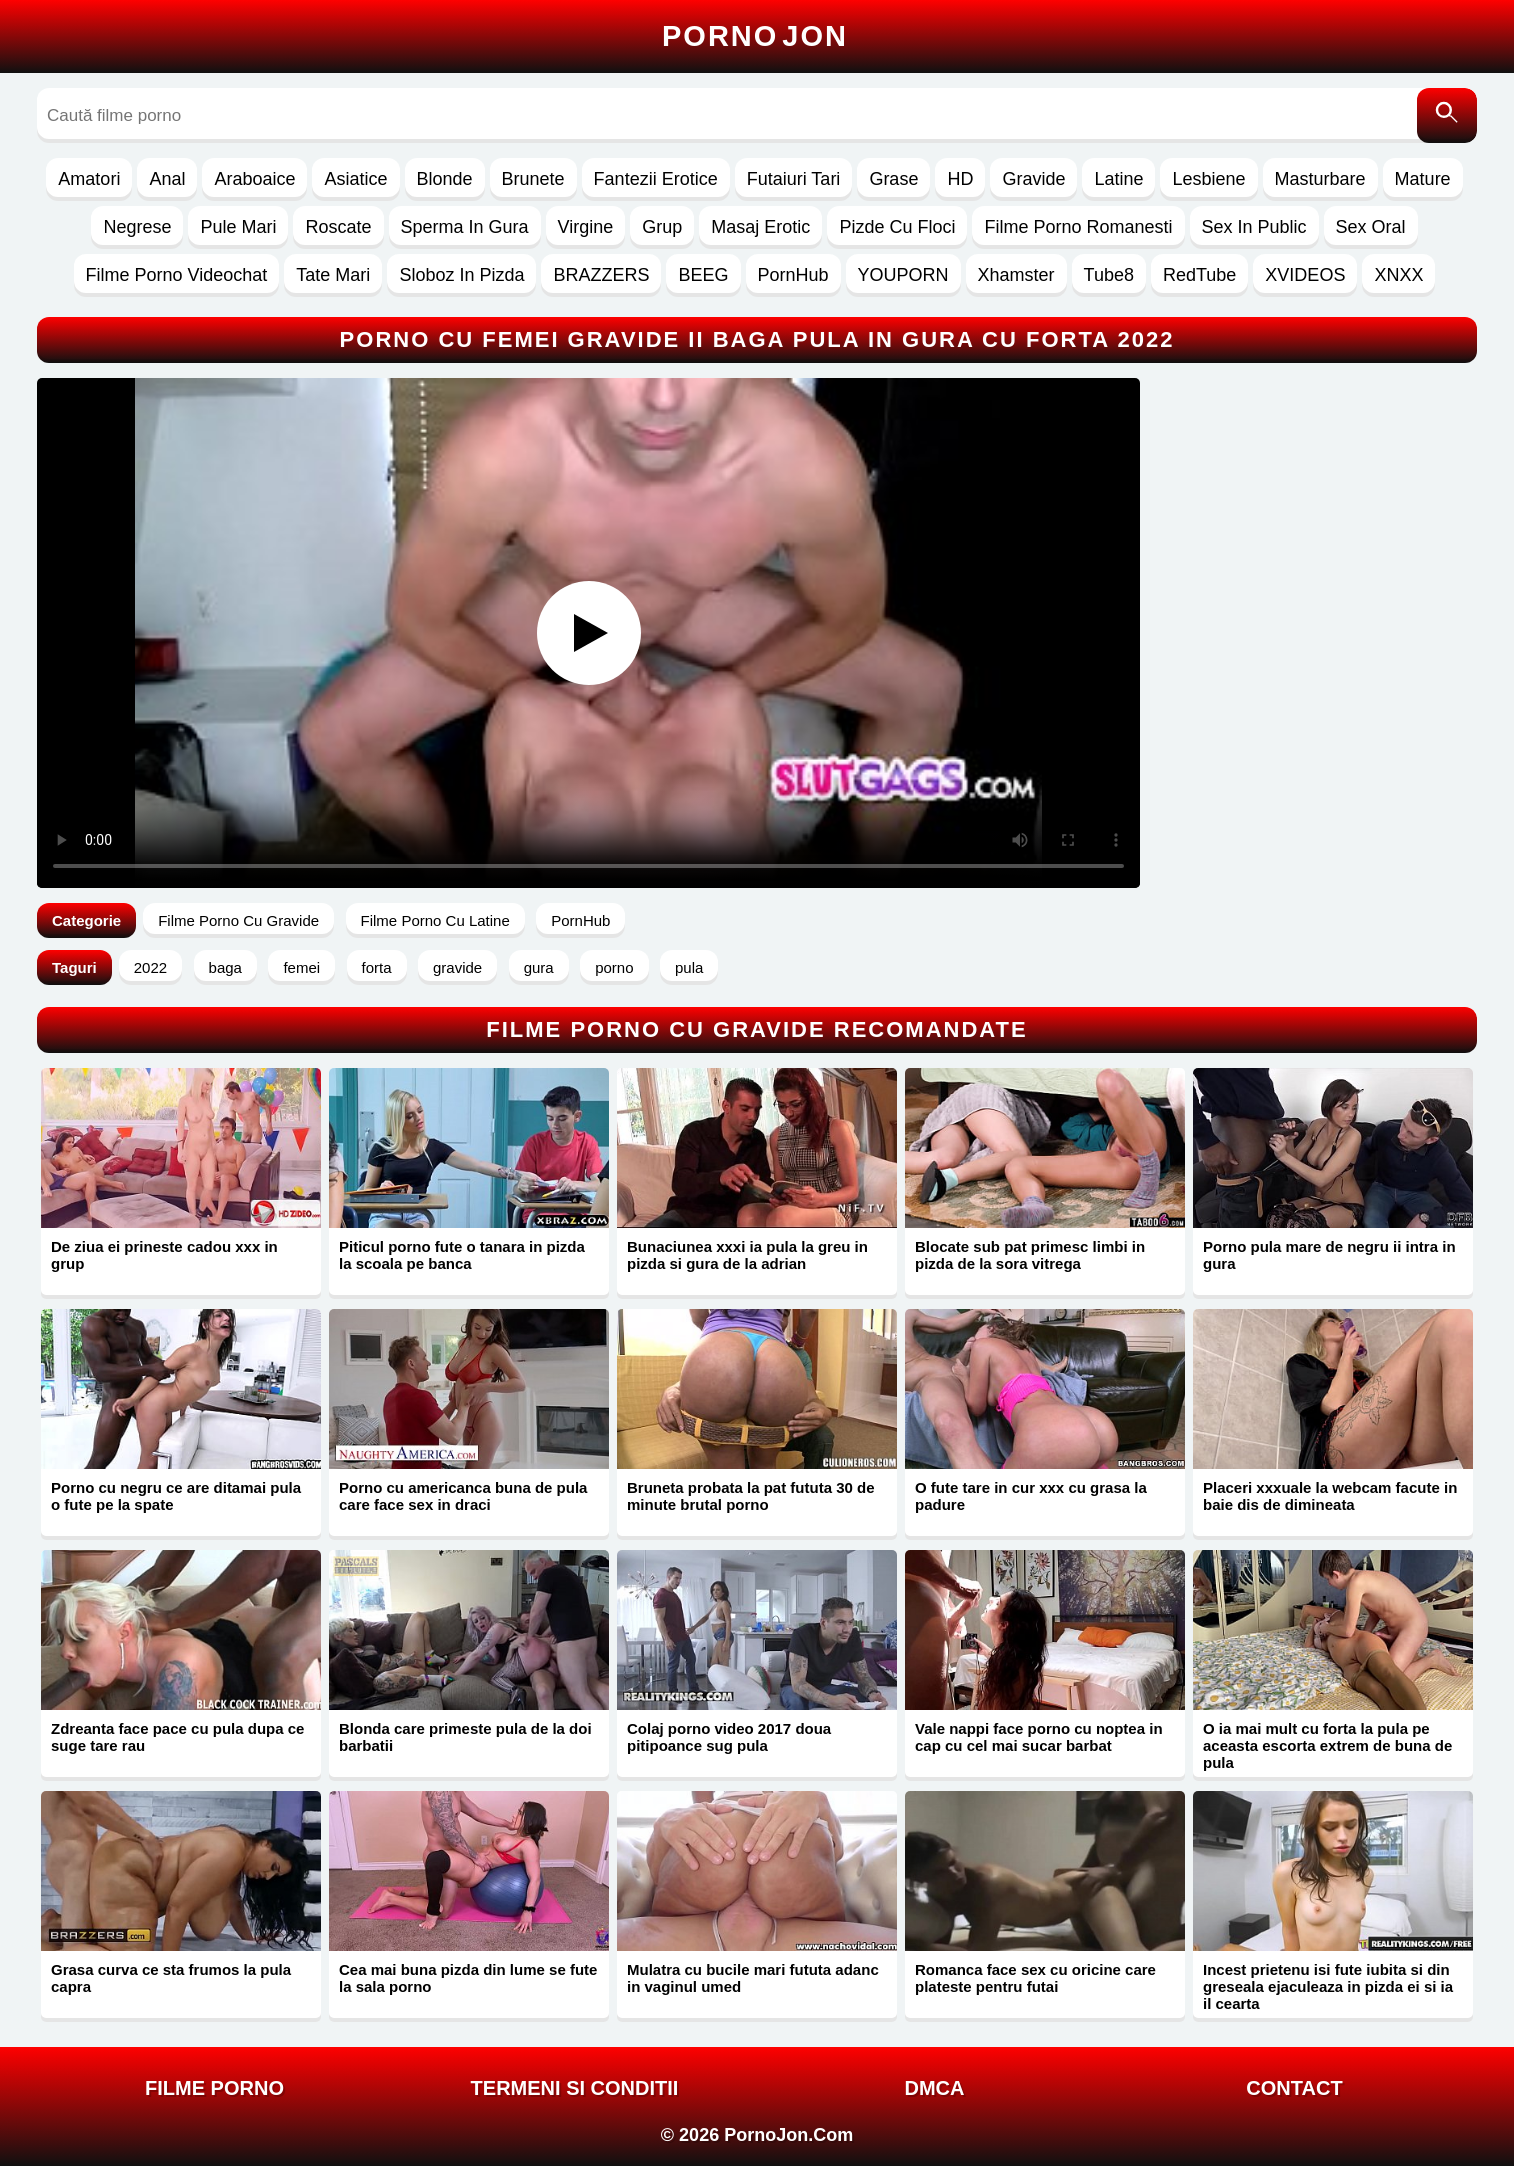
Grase (893, 179)
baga (225, 967)
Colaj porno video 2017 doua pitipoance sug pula (729, 1737)
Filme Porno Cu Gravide (238, 920)
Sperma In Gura (465, 227)
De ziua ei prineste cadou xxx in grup (164, 1255)
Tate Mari (333, 275)
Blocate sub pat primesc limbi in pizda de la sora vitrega (1030, 1255)
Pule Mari (238, 227)
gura (539, 967)
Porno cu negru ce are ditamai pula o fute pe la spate (176, 1496)
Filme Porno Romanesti (1078, 227)
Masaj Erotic (760, 227)
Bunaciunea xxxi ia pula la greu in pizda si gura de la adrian (747, 1255)
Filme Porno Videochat (177, 275)
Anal (167, 179)
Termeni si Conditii (575, 2088)
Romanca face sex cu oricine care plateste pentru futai (1035, 1978)
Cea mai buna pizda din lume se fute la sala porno (468, 1978)
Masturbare (1320, 179)
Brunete (533, 179)
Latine (1118, 179)
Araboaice (254, 179)
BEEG (703, 275)
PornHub (793, 275)
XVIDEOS (1305, 275)
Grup (662, 227)
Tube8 (1109, 275)
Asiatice (355, 179)
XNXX (1398, 275)
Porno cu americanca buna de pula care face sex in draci (463, 1496)
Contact (1294, 2088)
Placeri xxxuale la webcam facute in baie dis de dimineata (1330, 1496)
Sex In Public (1254, 227)
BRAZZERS (601, 275)
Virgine (586, 227)
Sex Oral (1371, 227)
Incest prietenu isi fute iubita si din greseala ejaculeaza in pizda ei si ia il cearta (1328, 1986)
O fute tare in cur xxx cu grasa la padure (1031, 1496)
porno (614, 967)
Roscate (338, 227)
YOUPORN (903, 275)
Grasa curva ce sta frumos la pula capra (171, 1978)
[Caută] (1447, 115)
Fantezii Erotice (656, 179)
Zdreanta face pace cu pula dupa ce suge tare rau (177, 1737)
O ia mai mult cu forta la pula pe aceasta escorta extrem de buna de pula (1327, 1745)
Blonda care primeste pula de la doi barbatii (465, 1737)
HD (960, 179)
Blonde (445, 179)
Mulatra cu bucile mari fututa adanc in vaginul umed (753, 1978)
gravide (457, 967)
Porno (755, 36)
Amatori (89, 179)
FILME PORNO (214, 2088)
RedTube (1199, 275)
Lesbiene (1208, 179)
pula (689, 967)
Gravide (1033, 179)
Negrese (137, 227)
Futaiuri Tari (794, 179)
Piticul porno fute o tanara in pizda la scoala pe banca (462, 1255)
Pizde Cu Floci (897, 227)
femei (301, 967)
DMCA (935, 2088)
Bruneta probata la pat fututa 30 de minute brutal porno (751, 1496)
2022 (150, 967)
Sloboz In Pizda (461, 275)
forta (377, 967)
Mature (1423, 179)
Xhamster (1016, 275)
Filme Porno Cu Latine (435, 920)
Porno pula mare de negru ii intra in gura (1329, 1255)
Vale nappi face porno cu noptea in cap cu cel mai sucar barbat (1039, 1737)
